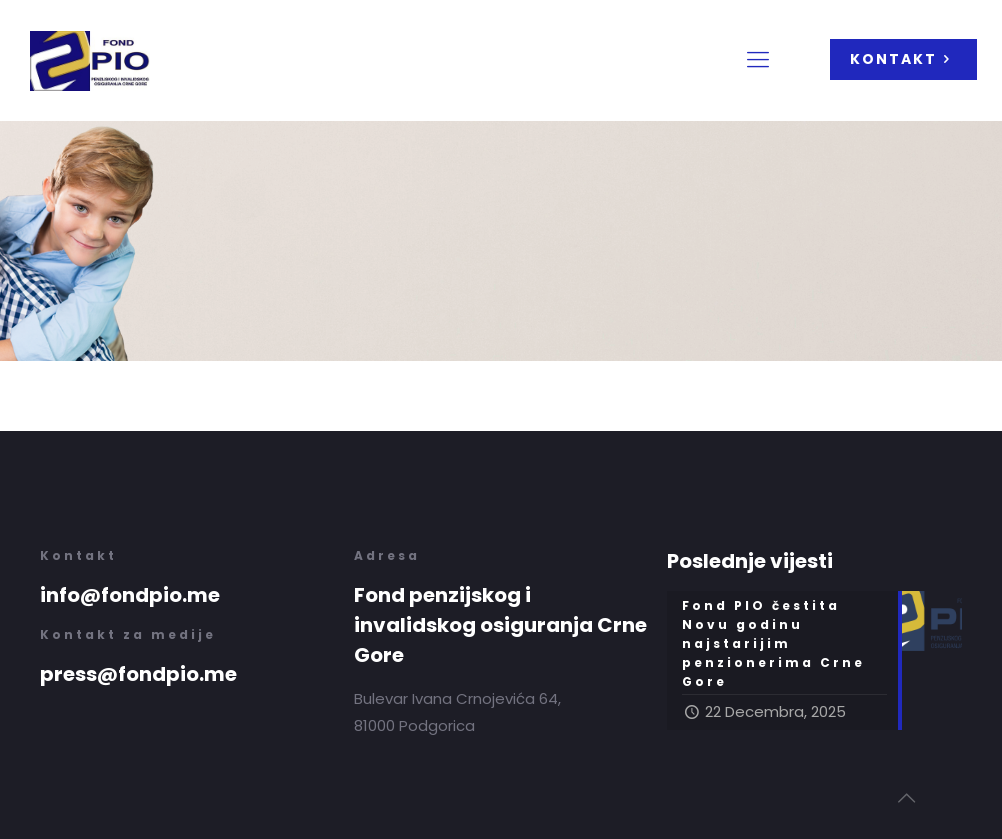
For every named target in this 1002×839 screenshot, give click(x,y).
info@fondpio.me (130, 595)
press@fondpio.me (138, 674)
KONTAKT (903, 59)
